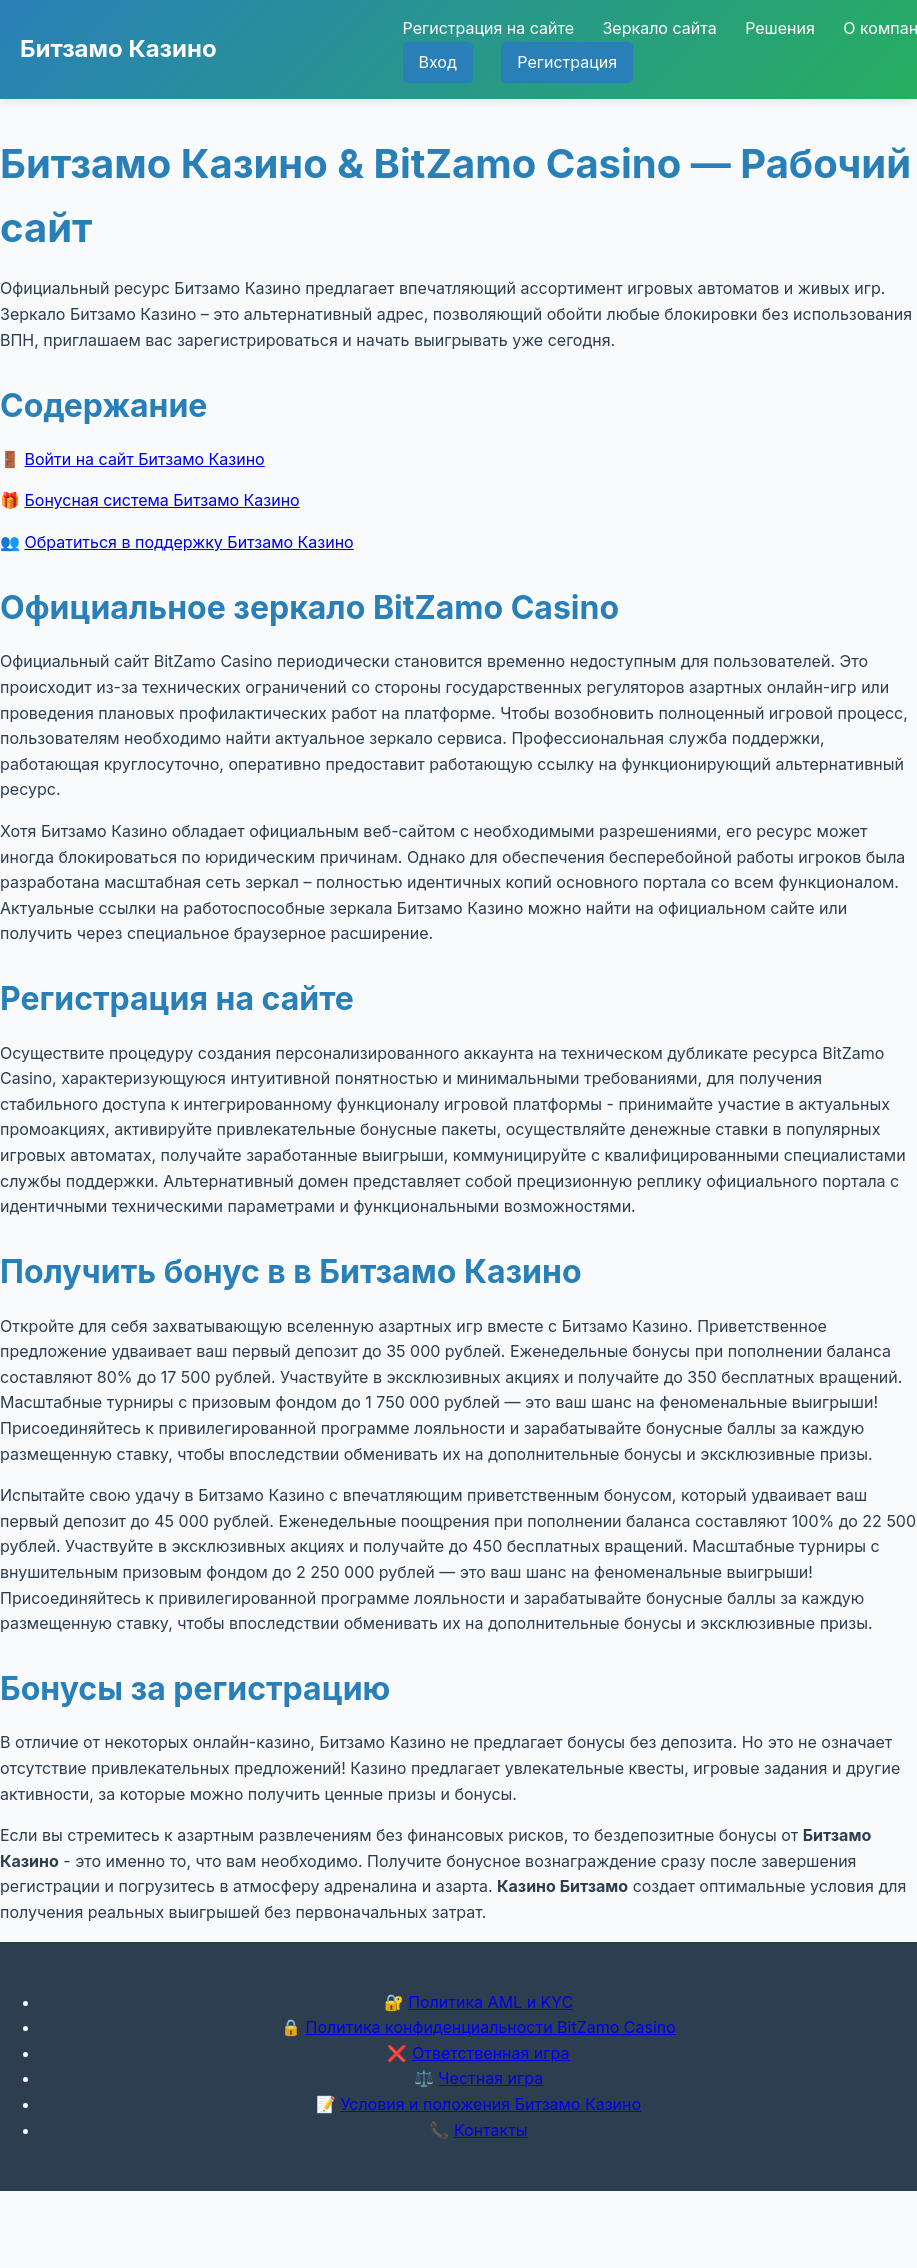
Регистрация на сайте (488, 28)
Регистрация (567, 62)
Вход (438, 62)
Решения (780, 28)
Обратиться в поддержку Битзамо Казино (189, 542)
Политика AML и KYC (490, 2002)
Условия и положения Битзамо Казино (490, 2104)
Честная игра (490, 2078)
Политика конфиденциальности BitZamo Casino (491, 2027)
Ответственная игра (491, 2053)
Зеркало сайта (659, 28)
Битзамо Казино (118, 48)
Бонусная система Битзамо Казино (162, 500)
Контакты (491, 2130)
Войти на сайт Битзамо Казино (145, 459)
